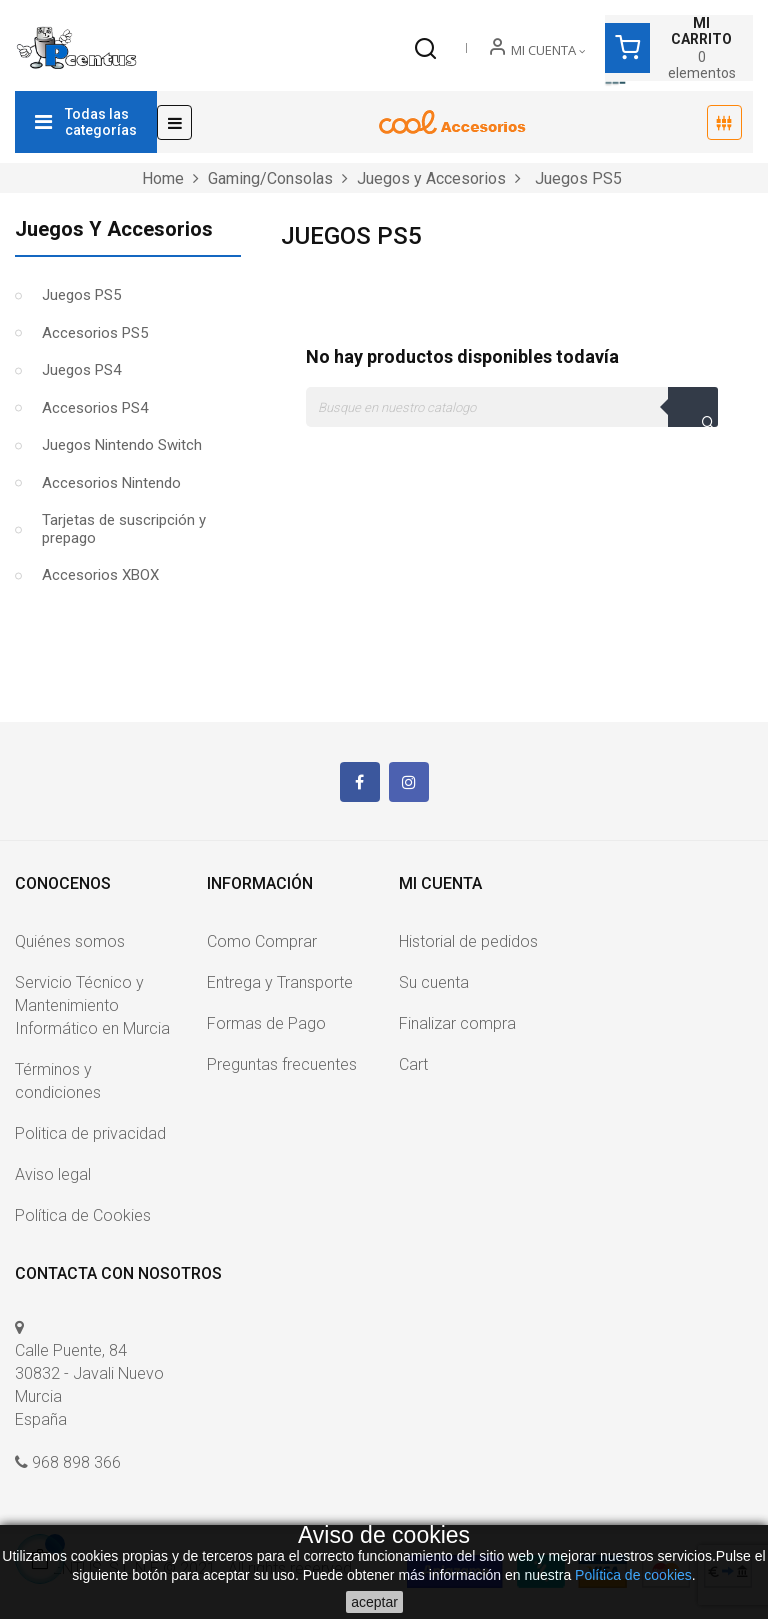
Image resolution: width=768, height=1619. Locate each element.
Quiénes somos (70, 941)
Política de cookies (633, 1575)
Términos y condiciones (58, 1081)
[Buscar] (512, 407)
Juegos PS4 (81, 370)
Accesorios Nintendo (111, 483)
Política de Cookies (83, 1215)
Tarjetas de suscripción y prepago (124, 529)
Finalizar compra (457, 1023)
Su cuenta (434, 982)
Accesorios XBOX (100, 575)
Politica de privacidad (90, 1133)
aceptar (374, 1602)
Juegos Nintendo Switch (122, 445)
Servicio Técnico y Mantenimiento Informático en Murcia (92, 1005)
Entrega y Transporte (280, 982)
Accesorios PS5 (95, 333)
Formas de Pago (266, 1023)
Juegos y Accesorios (114, 229)
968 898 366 (76, 1462)
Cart (413, 1064)
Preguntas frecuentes (282, 1064)
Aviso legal (53, 1174)
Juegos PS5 (81, 295)
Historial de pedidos (468, 941)
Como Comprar (262, 941)
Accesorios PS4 (95, 408)
